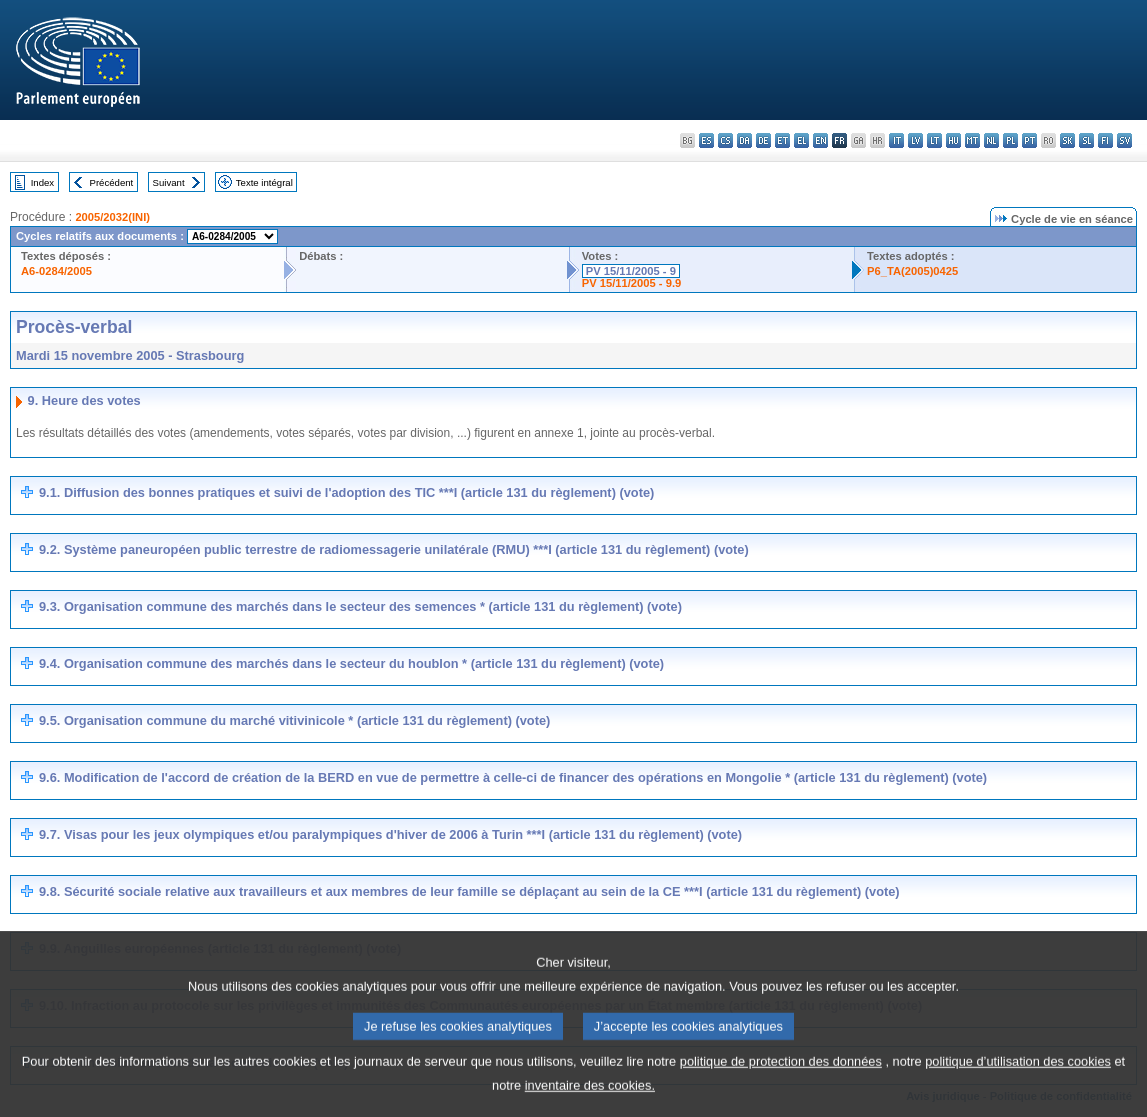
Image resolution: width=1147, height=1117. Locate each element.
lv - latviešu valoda (915, 140)
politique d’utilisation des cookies (1018, 1081)
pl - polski (1010, 140)
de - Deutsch (763, 140)
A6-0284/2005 (56, 271)
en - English (820, 140)
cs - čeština (725, 140)
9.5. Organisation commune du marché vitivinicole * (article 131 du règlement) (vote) (294, 720)
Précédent (112, 182)
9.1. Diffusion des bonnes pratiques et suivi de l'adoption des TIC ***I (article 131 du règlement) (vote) (346, 492)
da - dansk (744, 140)
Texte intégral (264, 182)
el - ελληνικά (801, 140)
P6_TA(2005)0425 (912, 271)
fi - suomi (1105, 140)
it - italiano (896, 140)
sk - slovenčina (1067, 140)
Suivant (169, 182)
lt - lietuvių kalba (934, 140)
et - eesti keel (782, 140)
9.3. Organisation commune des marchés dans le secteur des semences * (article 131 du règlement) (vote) (360, 606)
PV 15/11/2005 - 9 (631, 271)
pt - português (1029, 140)
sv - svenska (1124, 140)
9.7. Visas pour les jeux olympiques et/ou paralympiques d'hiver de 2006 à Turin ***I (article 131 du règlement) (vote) (390, 834)
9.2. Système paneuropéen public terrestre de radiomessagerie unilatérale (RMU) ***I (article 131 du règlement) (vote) (394, 549)
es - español (706, 140)
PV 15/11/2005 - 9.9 (632, 283)
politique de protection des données (781, 1081)
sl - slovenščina (1086, 140)
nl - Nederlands (991, 140)
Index (42, 182)
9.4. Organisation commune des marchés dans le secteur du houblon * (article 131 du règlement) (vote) (351, 663)
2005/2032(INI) (112, 217)
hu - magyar (953, 140)
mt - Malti (972, 140)
